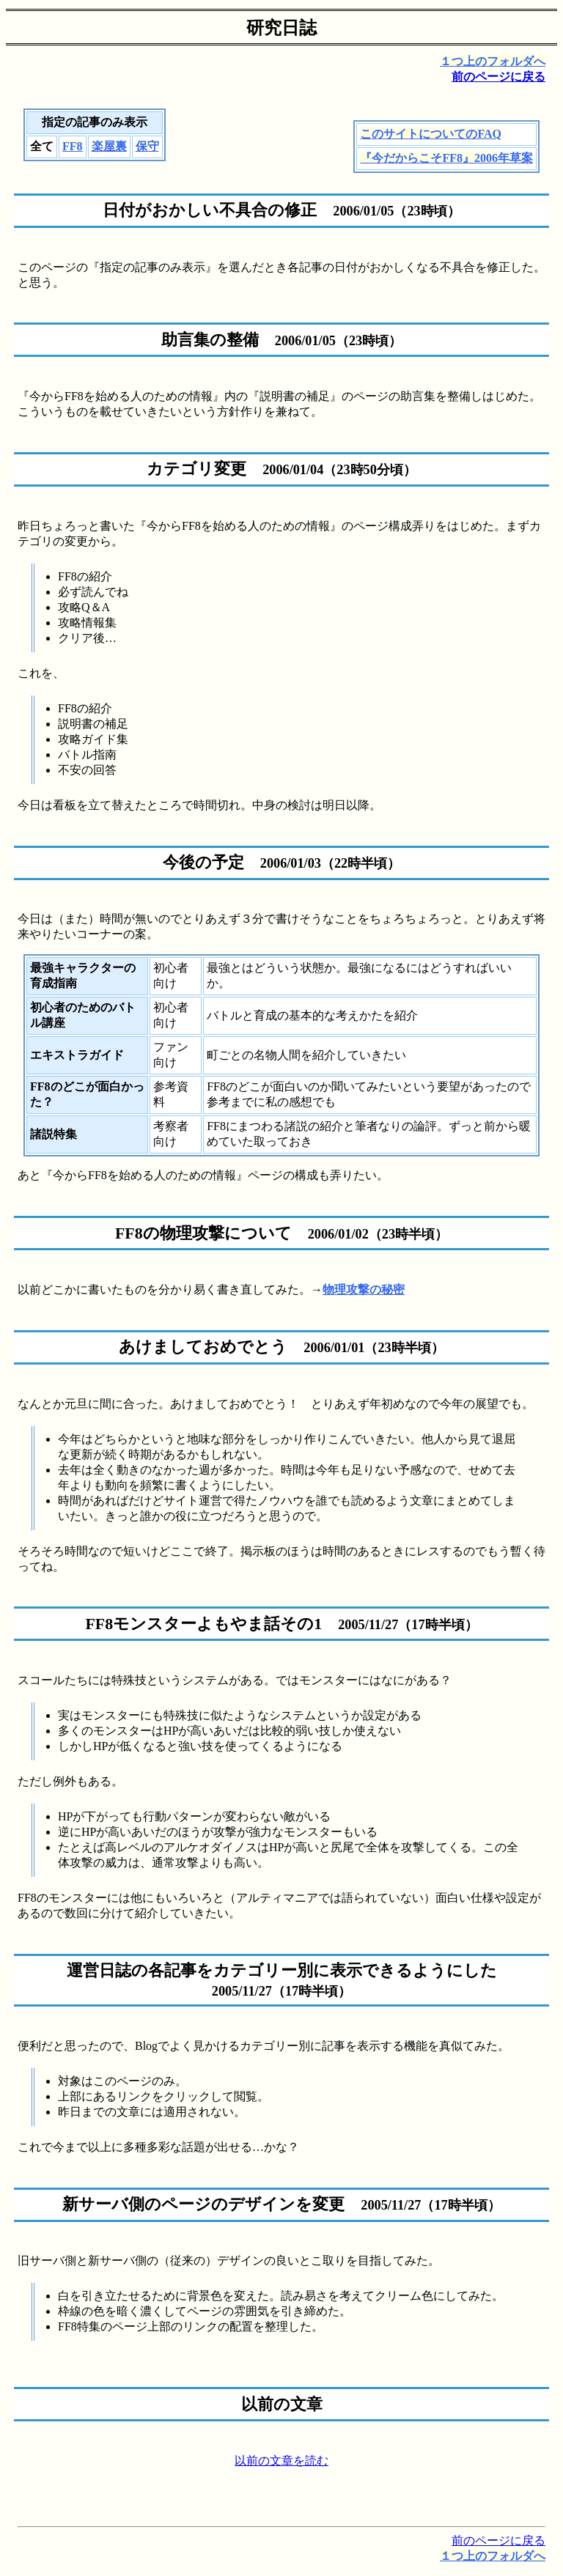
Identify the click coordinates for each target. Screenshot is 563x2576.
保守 (147, 146)
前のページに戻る (498, 76)
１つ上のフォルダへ (492, 61)
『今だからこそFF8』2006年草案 (446, 158)
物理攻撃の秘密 (364, 1289)
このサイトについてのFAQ (430, 134)
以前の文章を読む (281, 2460)
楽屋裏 (109, 146)
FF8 (72, 146)
